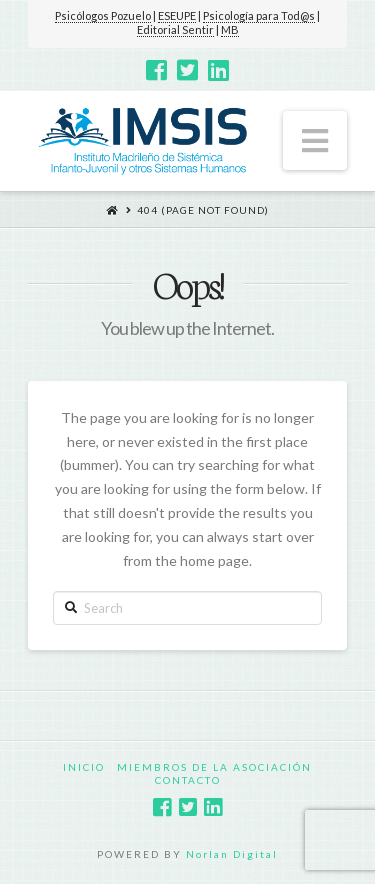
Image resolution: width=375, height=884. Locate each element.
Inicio (84, 767)
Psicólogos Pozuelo (103, 15)
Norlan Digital (232, 854)
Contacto (188, 780)
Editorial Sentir (175, 29)
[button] (315, 140)
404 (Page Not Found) (203, 210)
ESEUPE (177, 15)
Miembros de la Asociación (214, 767)
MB (230, 29)
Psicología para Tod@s (259, 15)
